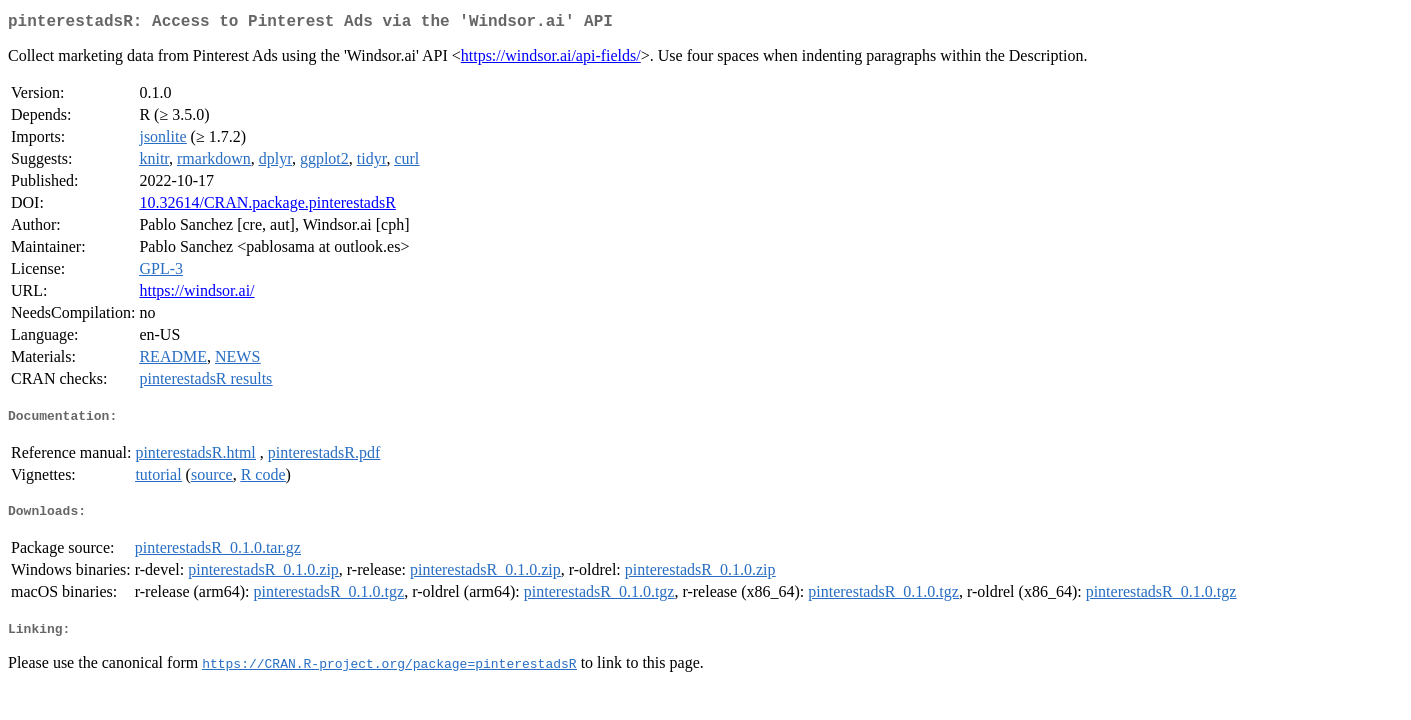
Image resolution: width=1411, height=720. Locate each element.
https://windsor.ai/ (196, 294)
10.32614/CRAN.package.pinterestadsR (267, 206)
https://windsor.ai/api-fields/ (551, 59)
